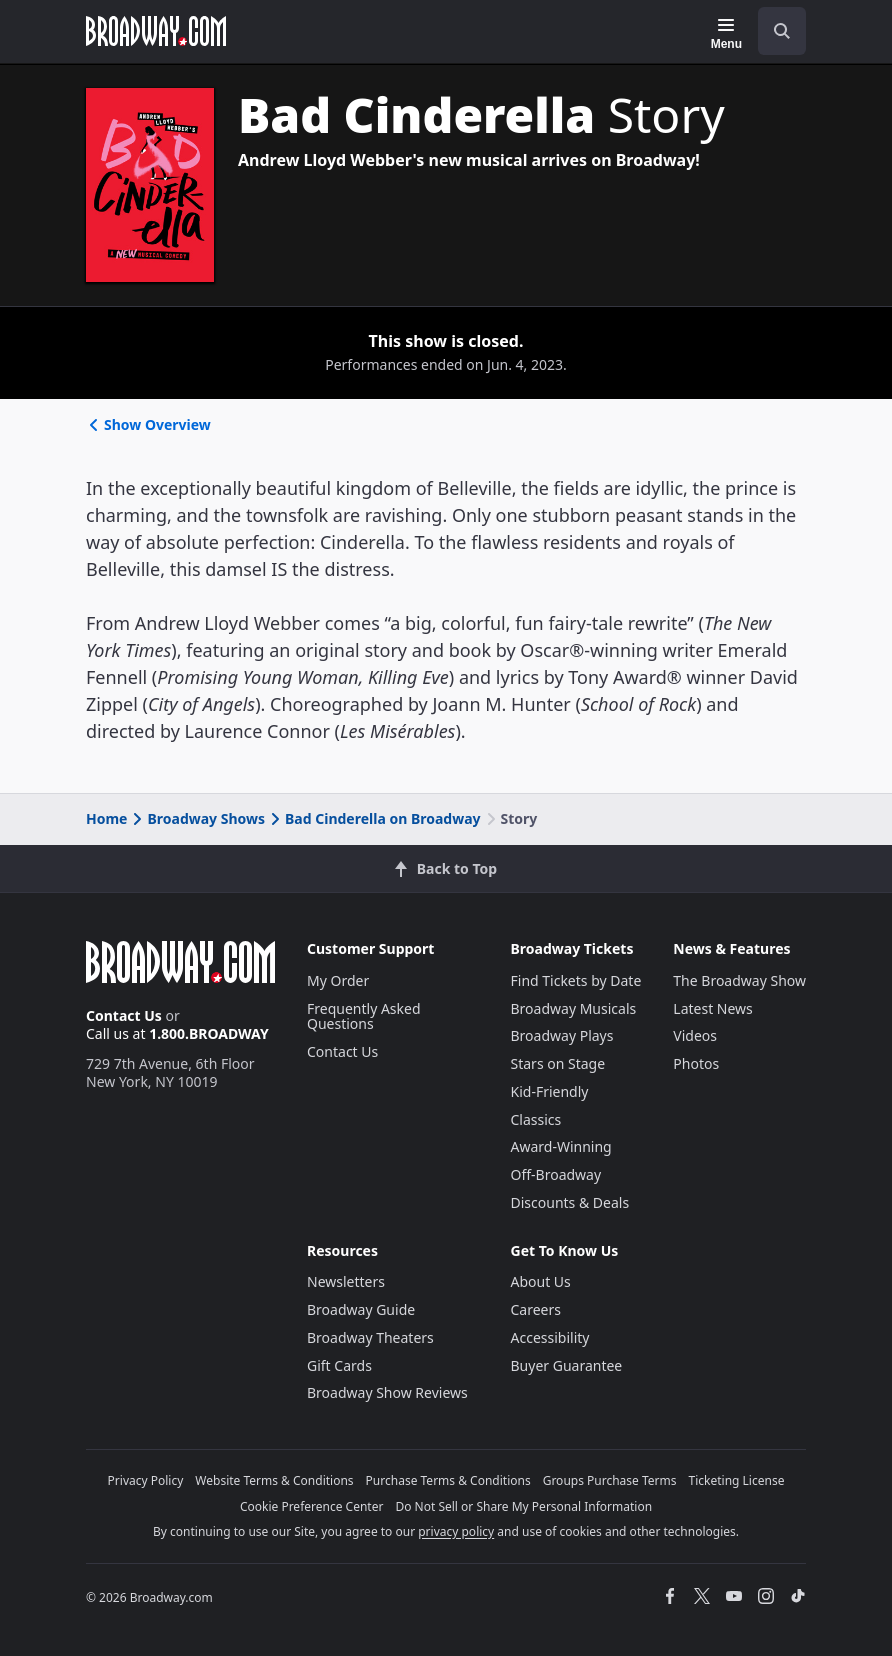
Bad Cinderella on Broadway (374, 818)
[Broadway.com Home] (156, 31)
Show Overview (148, 424)
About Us (541, 1281)
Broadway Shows (197, 818)
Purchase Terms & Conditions (448, 1480)
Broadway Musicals (574, 1008)
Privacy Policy (146, 1480)
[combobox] (774, 31)
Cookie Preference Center (312, 1506)
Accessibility (550, 1337)
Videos (695, 1035)
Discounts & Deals (570, 1202)
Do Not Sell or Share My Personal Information (523, 1506)
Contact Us (124, 1015)
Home (106, 818)
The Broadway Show (739, 980)
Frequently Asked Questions (364, 1016)
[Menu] (726, 34)
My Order (338, 980)
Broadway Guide (361, 1309)
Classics (536, 1119)
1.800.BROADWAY (209, 1033)
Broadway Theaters (370, 1337)
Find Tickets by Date (576, 980)
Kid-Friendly (550, 1091)
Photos (696, 1063)
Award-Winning (561, 1146)
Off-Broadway (556, 1174)
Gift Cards (339, 1365)
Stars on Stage (558, 1063)
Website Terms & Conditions (274, 1480)
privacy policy (456, 1531)
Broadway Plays (562, 1035)
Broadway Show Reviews (387, 1392)
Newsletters (346, 1281)
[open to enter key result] (782, 31)
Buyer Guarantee (567, 1365)
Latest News (713, 1008)
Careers (536, 1309)
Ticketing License (737, 1480)
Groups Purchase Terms (610, 1480)
